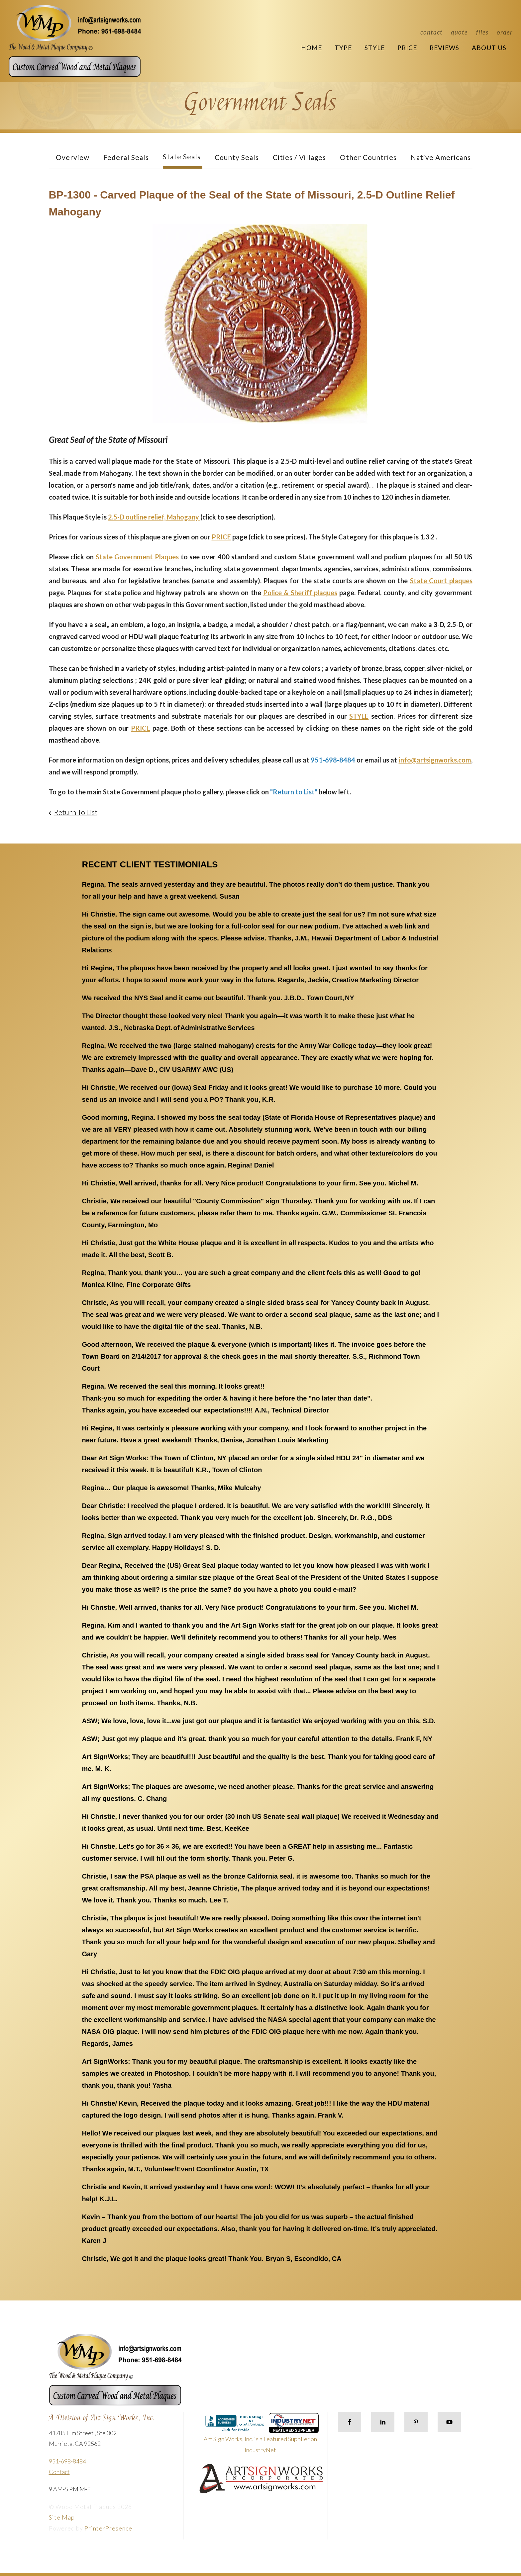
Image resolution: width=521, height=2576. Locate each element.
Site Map (62, 2517)
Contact (431, 32)
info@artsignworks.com (435, 760)
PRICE (221, 537)
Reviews (444, 47)
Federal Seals (126, 157)
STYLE (358, 716)
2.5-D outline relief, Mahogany (154, 517)
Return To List (75, 812)
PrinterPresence (108, 2528)
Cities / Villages (299, 157)
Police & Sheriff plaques (300, 593)
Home (311, 47)
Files (482, 32)
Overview (72, 157)
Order (505, 32)
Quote (459, 32)
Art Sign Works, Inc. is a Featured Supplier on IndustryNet (261, 2435)
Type (343, 47)
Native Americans (441, 157)
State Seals (182, 156)
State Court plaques (441, 581)
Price (407, 47)
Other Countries (368, 157)
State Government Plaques (137, 557)
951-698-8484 (67, 2461)
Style (375, 47)
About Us (489, 47)
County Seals (237, 157)
